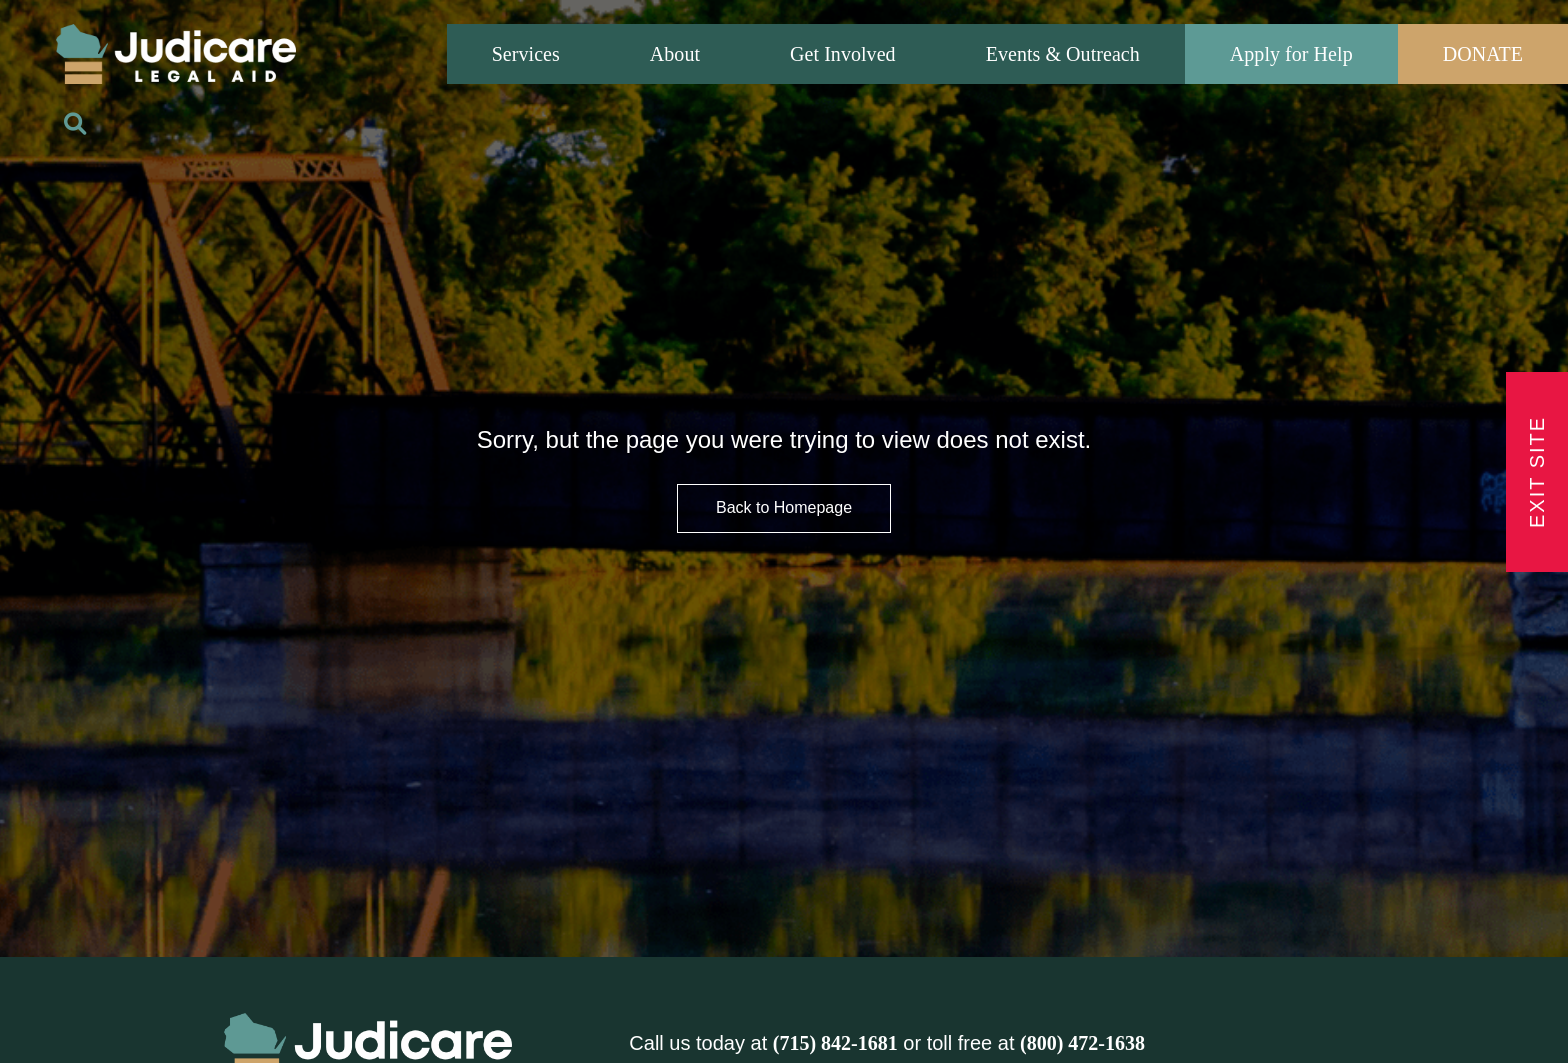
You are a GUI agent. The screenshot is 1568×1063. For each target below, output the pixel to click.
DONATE (1483, 54)
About (675, 54)
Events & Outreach (1063, 54)
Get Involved (843, 54)
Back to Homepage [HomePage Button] (784, 507)
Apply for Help (1291, 54)
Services (526, 54)
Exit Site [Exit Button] (1537, 472)
